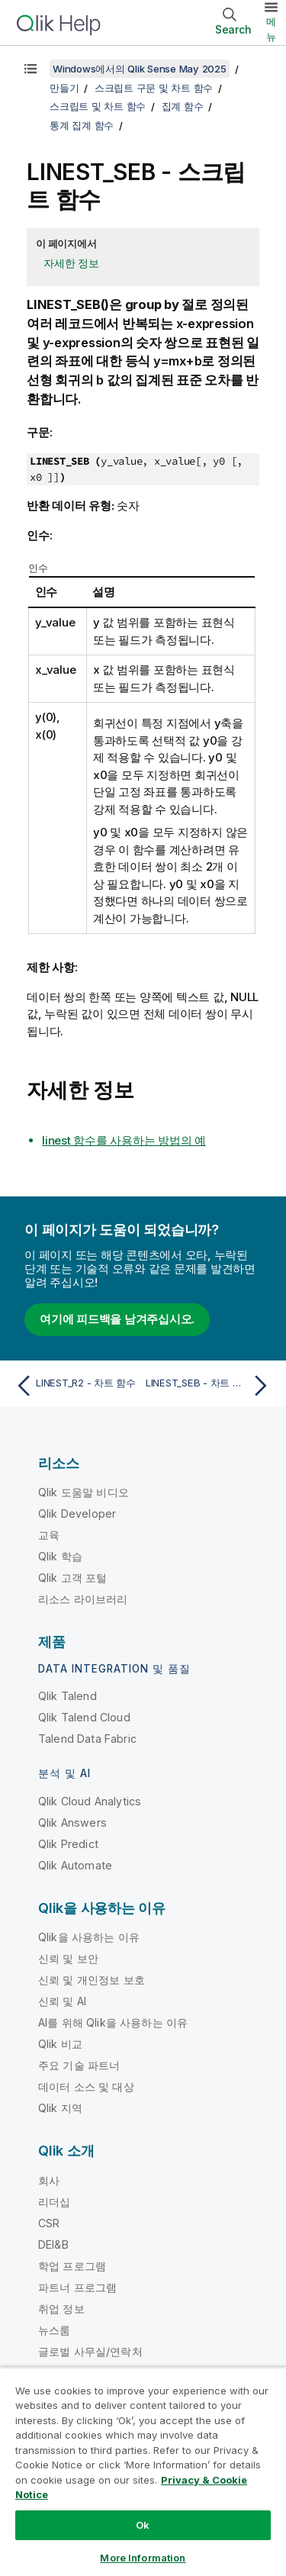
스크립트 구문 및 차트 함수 (154, 88)
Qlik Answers (72, 1822)
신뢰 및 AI (62, 2001)
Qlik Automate (75, 1865)
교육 (48, 1534)
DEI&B (53, 2244)
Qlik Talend (67, 1695)
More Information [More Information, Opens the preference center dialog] (142, 2558)
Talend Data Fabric (87, 1738)
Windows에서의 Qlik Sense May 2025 (140, 69)
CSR (48, 2223)
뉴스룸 (54, 2329)
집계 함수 (183, 106)
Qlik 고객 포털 (73, 1577)
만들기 (64, 88)
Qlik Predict (68, 1843)
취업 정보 (61, 2308)
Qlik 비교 (60, 2043)
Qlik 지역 (60, 2107)
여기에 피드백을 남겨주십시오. (117, 1319)
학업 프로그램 (72, 2265)
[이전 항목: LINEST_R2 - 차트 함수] (75, 1386)
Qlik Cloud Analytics (89, 1801)
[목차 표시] (30, 68)
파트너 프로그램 (77, 2287)
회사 (48, 2180)
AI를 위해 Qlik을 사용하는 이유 (113, 2022)
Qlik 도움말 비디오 (83, 1492)
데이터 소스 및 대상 (86, 2086)
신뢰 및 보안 (68, 1958)
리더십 (54, 2201)
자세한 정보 (71, 262)
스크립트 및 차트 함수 (98, 106)
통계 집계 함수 (82, 125)
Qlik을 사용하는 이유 (89, 1936)
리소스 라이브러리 (82, 1598)
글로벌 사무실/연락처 (90, 2351)
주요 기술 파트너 (79, 2065)
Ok (142, 2525)
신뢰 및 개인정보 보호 (91, 1979)
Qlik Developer (77, 1513)
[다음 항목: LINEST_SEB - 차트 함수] (210, 1386)
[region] (143, 2471)
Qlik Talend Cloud (84, 1717)
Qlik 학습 (60, 1556)
